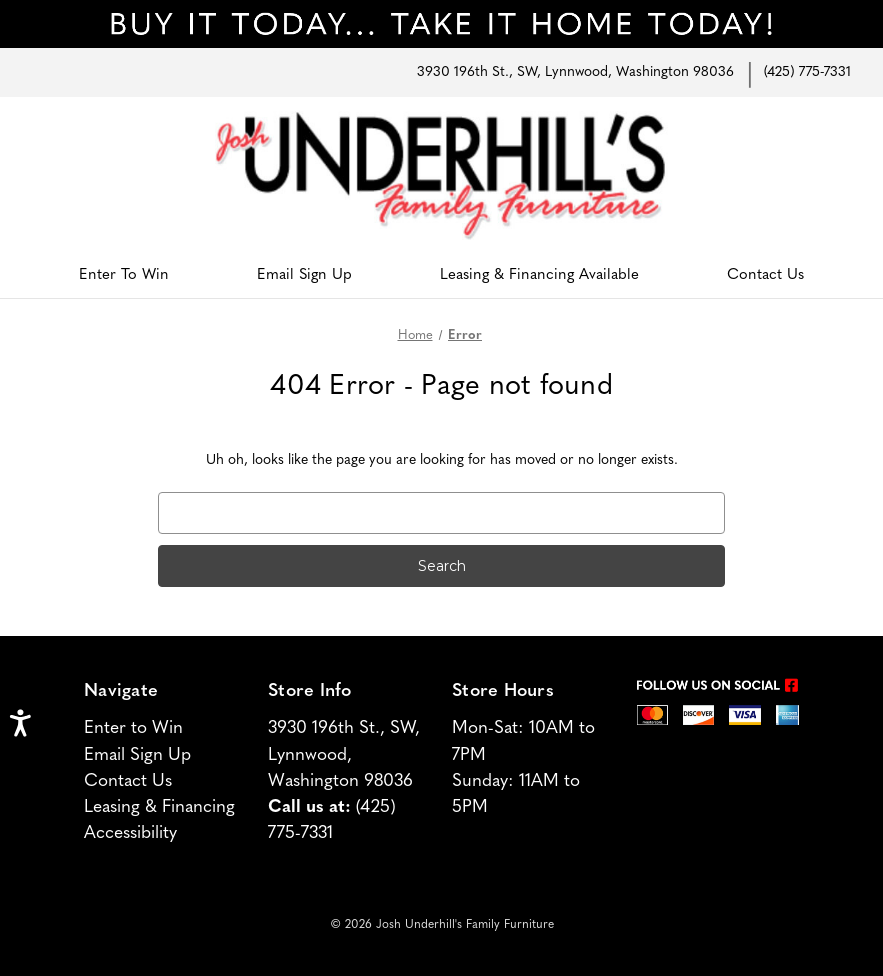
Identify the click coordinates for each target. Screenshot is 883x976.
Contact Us (765, 275)
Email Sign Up (304, 275)
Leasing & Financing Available (539, 275)
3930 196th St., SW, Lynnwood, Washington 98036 (575, 72)
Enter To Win (124, 275)
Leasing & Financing (159, 807)
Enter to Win (133, 728)
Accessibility (130, 833)
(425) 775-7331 (807, 72)
